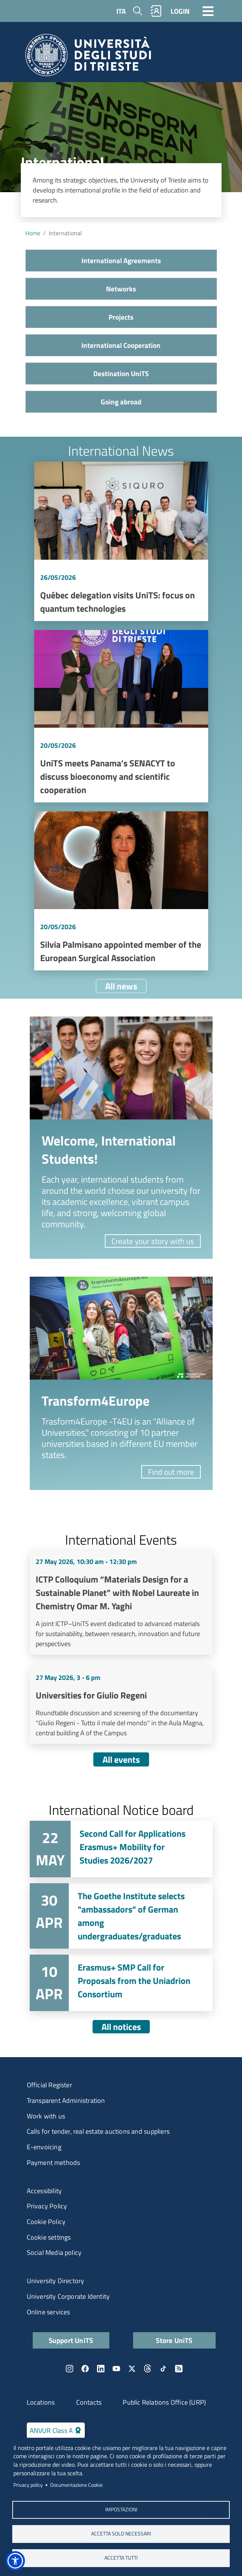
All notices (121, 2026)
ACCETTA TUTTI (121, 2558)
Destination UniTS (121, 373)
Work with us (46, 2116)
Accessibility (44, 2191)
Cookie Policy (46, 2222)
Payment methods (53, 2163)
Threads (147, 2368)
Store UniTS (174, 2340)
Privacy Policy (47, 2206)
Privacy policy (28, 2485)
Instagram (69, 2368)
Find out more (171, 1472)
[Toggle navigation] (208, 11)
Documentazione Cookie (76, 2485)
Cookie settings (49, 2237)
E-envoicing (44, 2147)
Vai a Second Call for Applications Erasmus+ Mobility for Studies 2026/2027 (121, 1849)
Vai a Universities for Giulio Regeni (121, 1705)
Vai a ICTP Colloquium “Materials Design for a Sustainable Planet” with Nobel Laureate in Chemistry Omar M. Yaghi (121, 1603)
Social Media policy (54, 2252)
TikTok (163, 2368)
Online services (48, 2312)
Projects (121, 316)
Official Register (49, 2085)
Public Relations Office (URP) (164, 2402)
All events (121, 1759)
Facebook (85, 2368)
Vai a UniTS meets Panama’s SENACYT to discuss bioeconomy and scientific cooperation (121, 716)
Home (32, 233)
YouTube (116, 2368)
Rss (179, 2368)
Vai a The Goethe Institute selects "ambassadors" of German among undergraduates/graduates (121, 1916)
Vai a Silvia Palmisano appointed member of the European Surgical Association (121, 890)
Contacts (89, 2402)
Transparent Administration (66, 2100)
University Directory (55, 2281)
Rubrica (156, 11)
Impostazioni (121, 2509)
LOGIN (180, 11)
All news (121, 986)
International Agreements (121, 260)
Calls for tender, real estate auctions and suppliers (98, 2131)
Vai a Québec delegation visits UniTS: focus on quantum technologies (121, 541)
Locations (41, 2402)
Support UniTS (71, 2340)
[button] (15, 2561)
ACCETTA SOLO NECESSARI (121, 2533)
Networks (121, 288)
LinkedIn (101, 2368)
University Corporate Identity (68, 2296)
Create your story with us (153, 1241)
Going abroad (121, 401)
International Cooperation (121, 345)
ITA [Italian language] (121, 11)
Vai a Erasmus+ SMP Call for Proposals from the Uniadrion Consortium (121, 1983)
